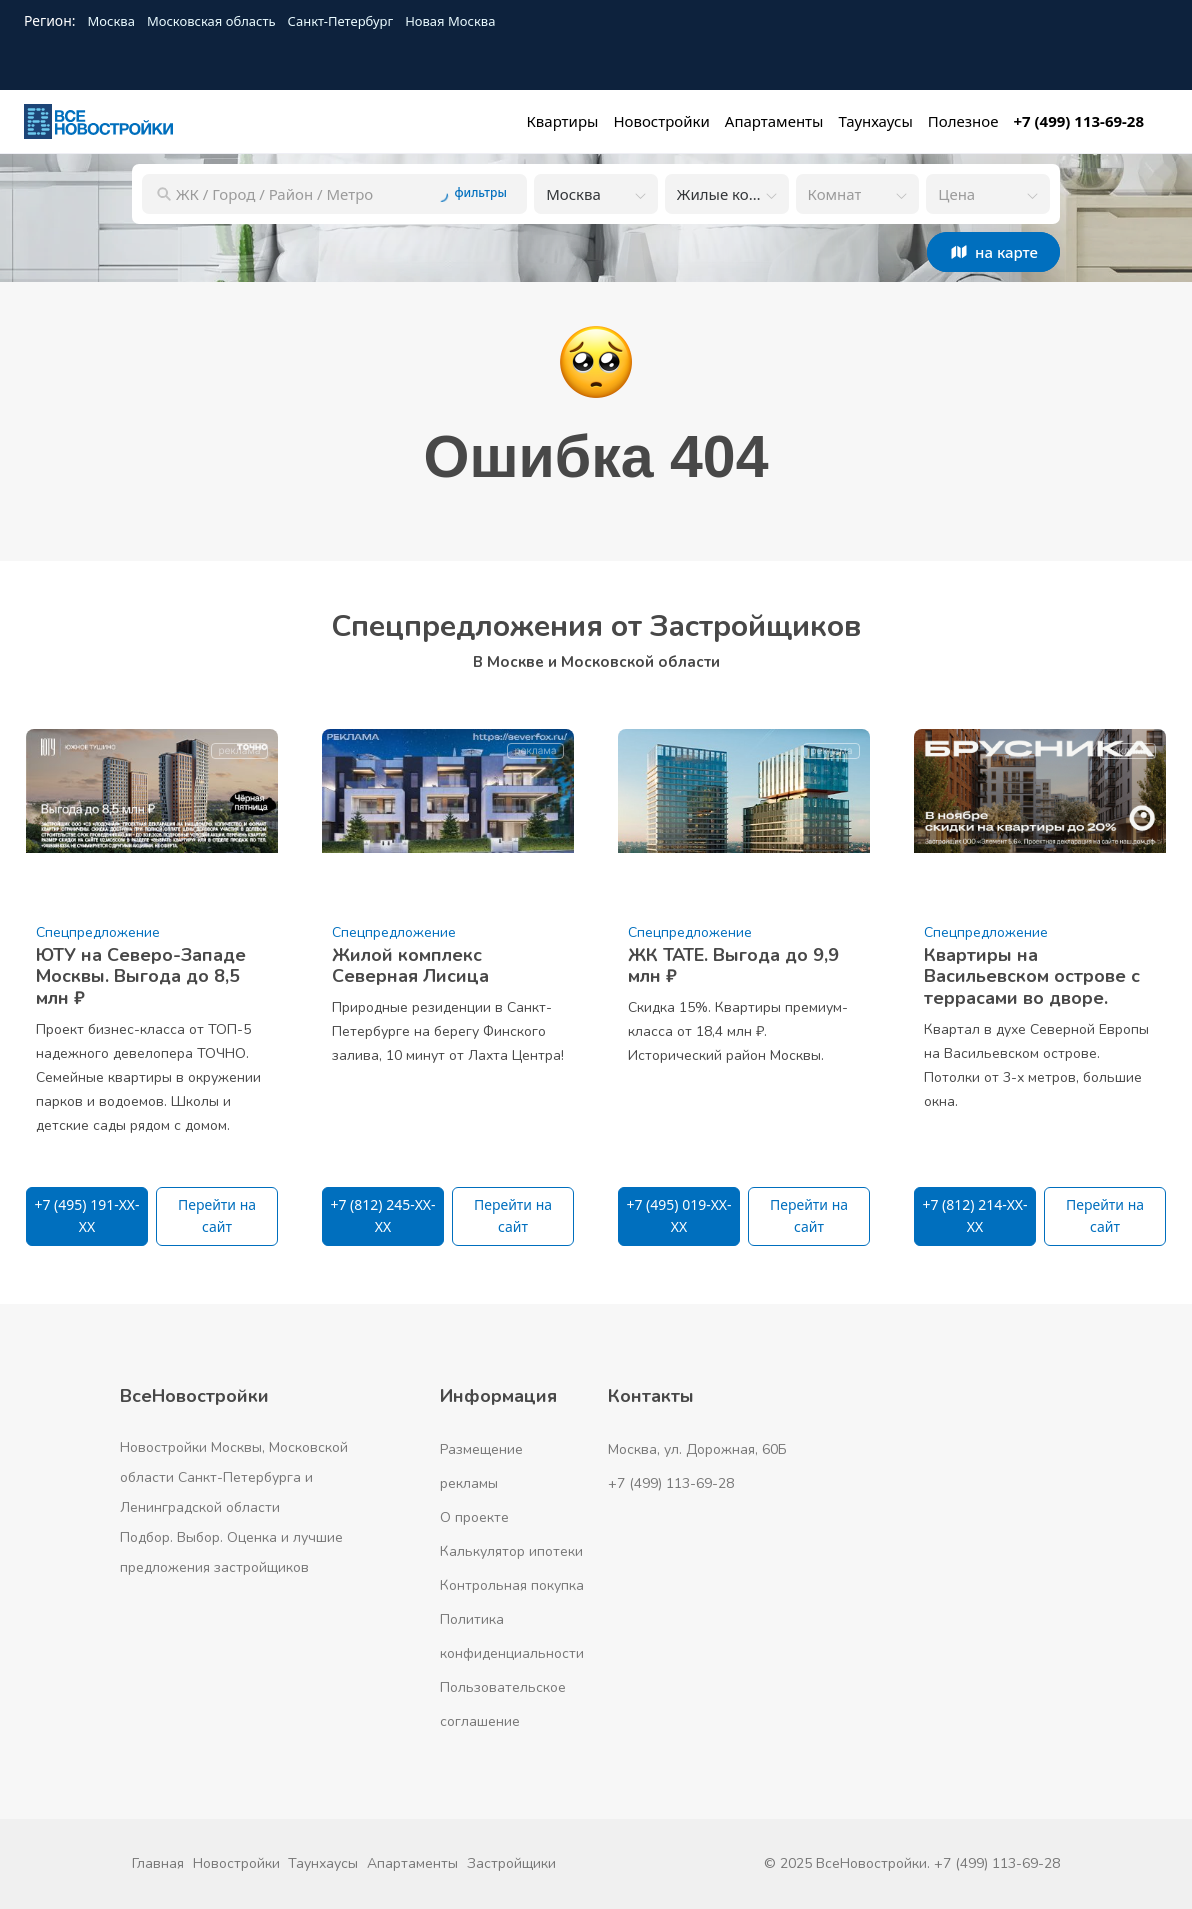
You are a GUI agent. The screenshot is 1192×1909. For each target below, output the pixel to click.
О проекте (474, 1517)
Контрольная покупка (512, 1585)
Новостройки (236, 1863)
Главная (158, 1863)
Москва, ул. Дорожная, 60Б (697, 1449)
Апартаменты (412, 1863)
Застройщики (511, 1863)
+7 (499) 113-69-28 (671, 1483)
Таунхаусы (323, 1863)
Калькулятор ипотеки (511, 1551)
